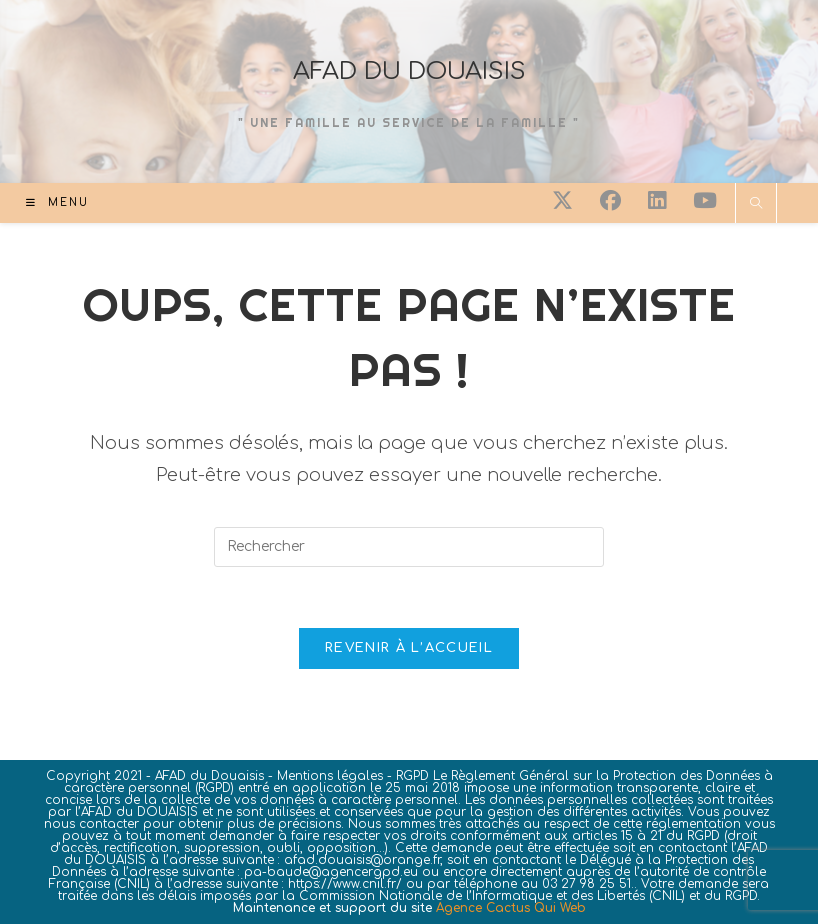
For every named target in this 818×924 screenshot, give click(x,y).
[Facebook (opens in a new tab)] (610, 201)
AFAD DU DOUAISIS (409, 71)
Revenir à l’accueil (409, 648)
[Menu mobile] (57, 202)
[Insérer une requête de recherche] (409, 547)
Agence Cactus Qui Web (511, 908)
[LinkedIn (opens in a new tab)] (657, 201)
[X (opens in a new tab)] (562, 201)
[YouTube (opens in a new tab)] (705, 201)
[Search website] (756, 205)
